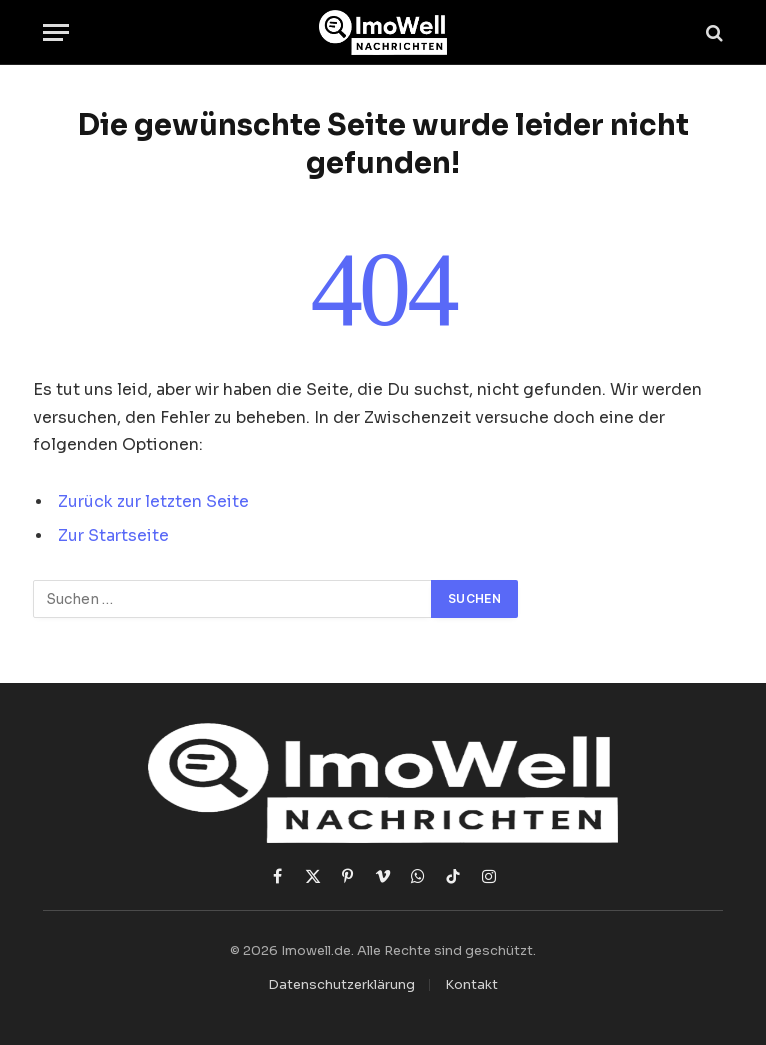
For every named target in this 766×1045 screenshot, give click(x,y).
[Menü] (56, 32)
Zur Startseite (113, 536)
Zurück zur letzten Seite (153, 502)
